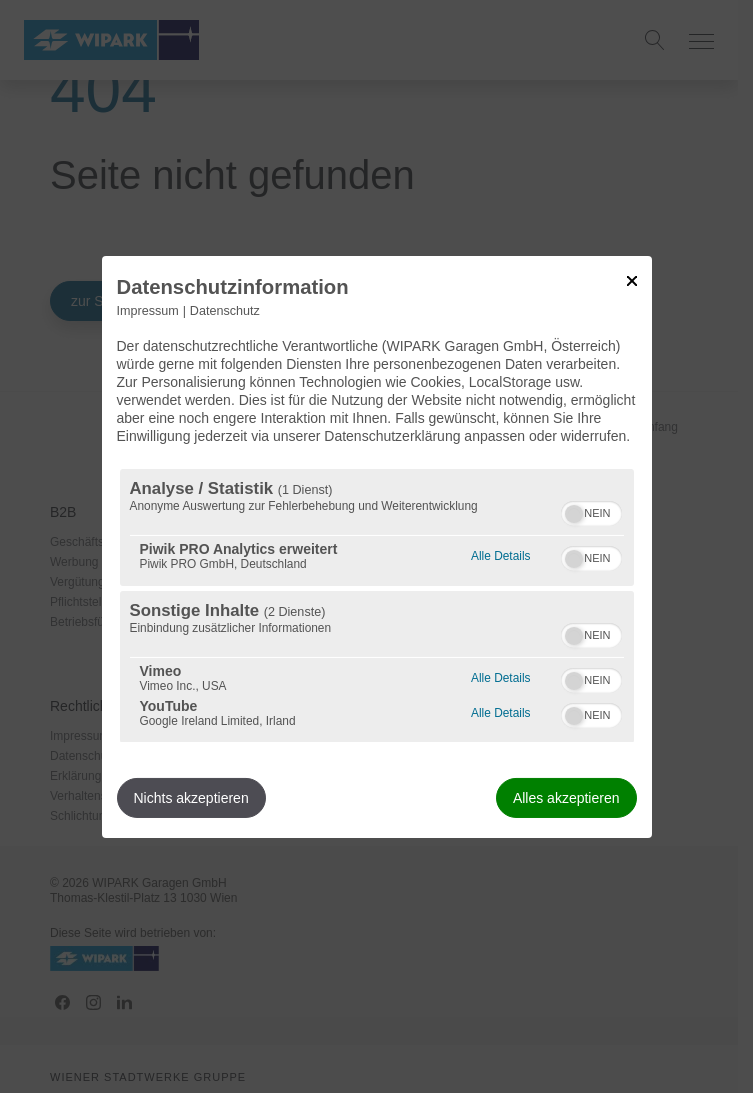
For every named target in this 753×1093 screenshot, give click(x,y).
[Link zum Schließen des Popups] (632, 280)
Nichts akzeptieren (191, 798)
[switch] (591, 511)
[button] (574, 514)
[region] (377, 605)
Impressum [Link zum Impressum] (148, 310)
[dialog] (377, 546)
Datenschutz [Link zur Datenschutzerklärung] (225, 310)
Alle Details (500, 553)
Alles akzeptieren (566, 798)
